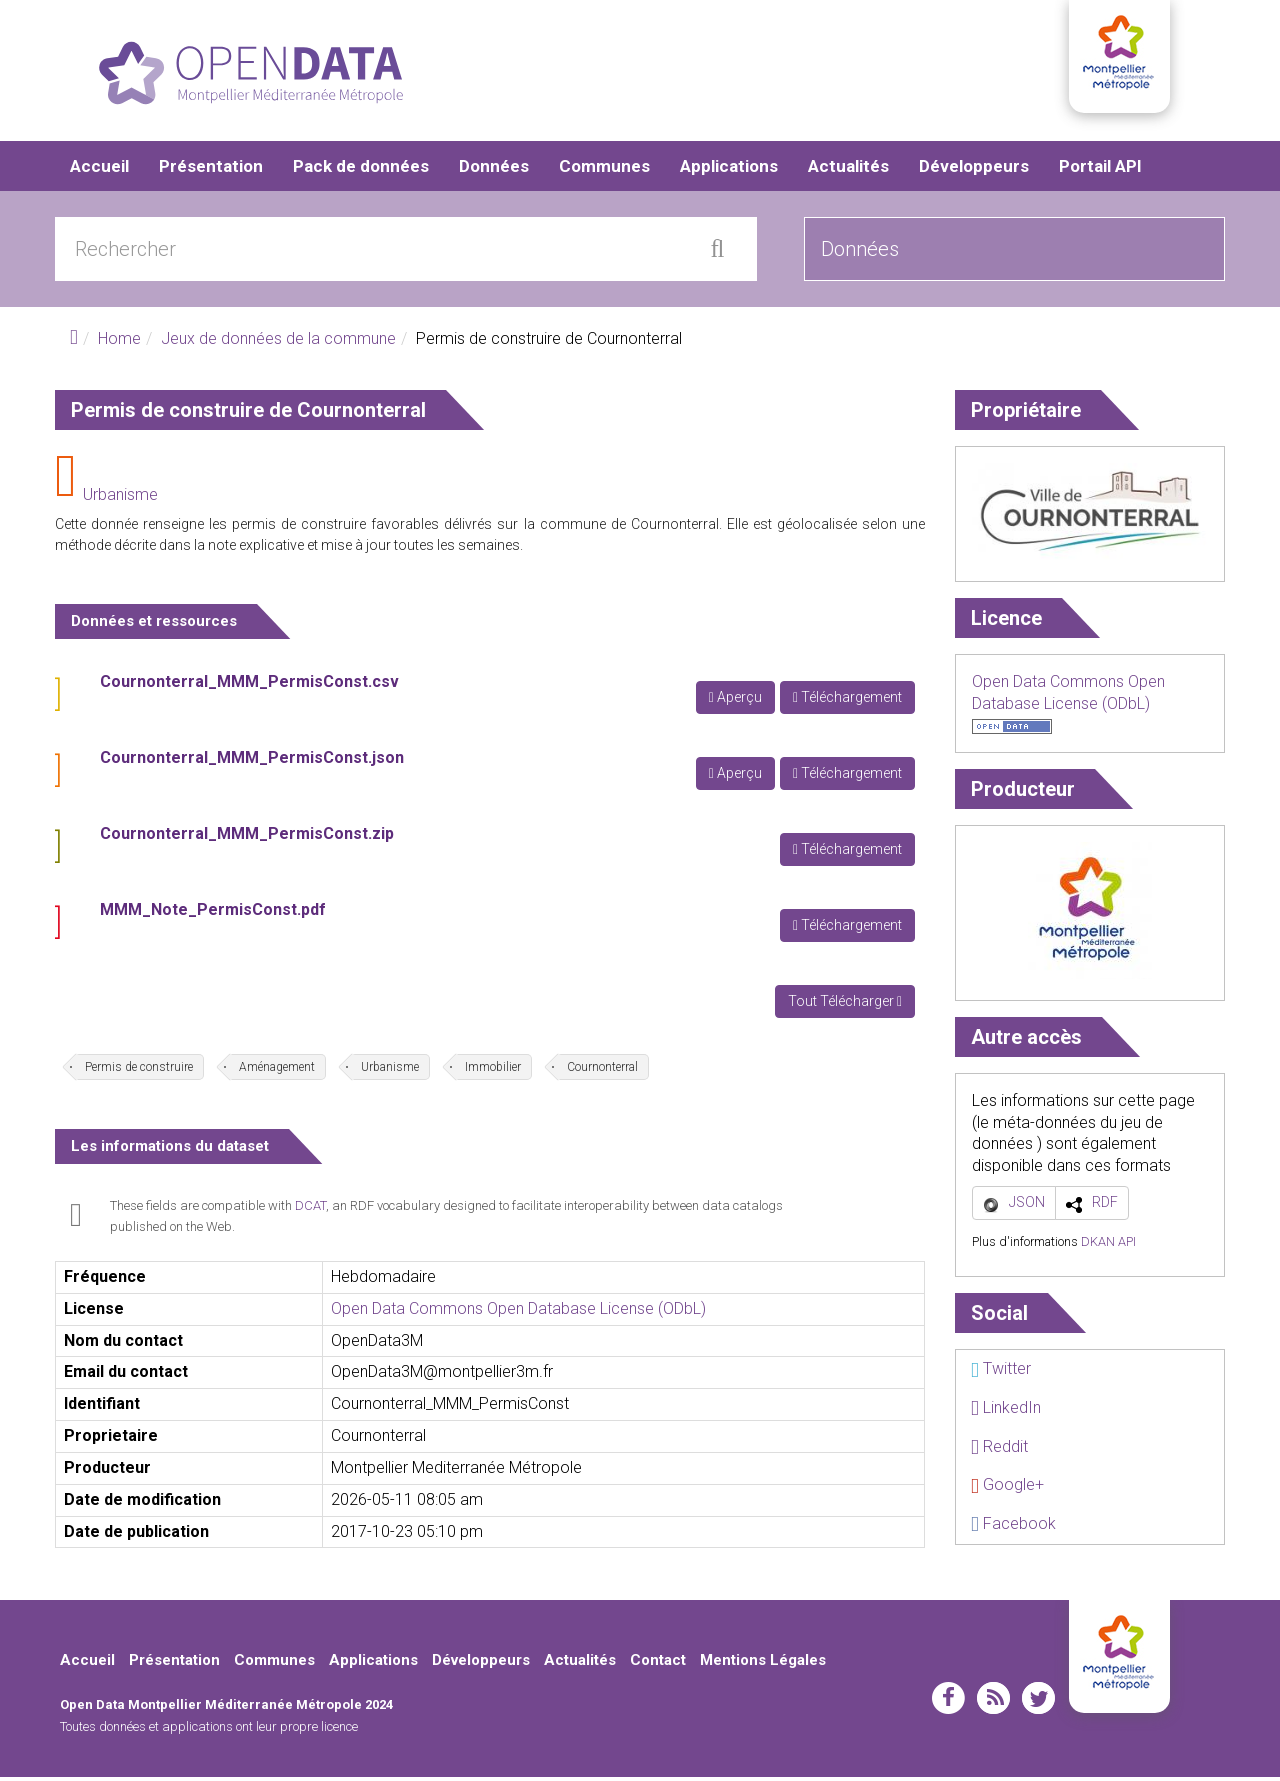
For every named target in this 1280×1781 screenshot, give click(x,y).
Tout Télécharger (845, 1005)
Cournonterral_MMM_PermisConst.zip (247, 837)
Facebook (1013, 1527)
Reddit (999, 1450)
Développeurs (974, 170)
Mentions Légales (763, 1664)
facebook (948, 1702)
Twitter (1001, 1372)
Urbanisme (120, 498)
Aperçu (735, 701)
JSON (1027, 1206)
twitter (1038, 1702)
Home (119, 342)
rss (993, 1702)
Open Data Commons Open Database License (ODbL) (518, 1312)
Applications (729, 170)
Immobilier (493, 1071)
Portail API (1100, 170)
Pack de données (361, 170)
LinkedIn (1006, 1411)
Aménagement (277, 1071)
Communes (604, 170)
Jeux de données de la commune (278, 342)
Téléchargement (847, 701)
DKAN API (1108, 1245)
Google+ (1007, 1488)
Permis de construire (139, 1071)
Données (494, 170)
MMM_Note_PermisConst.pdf (213, 913)
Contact (658, 1664)
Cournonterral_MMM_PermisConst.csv (249, 685)
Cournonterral (602, 1071)
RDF (1105, 1206)
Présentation (211, 170)
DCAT (310, 1209)
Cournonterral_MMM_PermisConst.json (252, 761)
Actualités (848, 170)
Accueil (99, 170)
